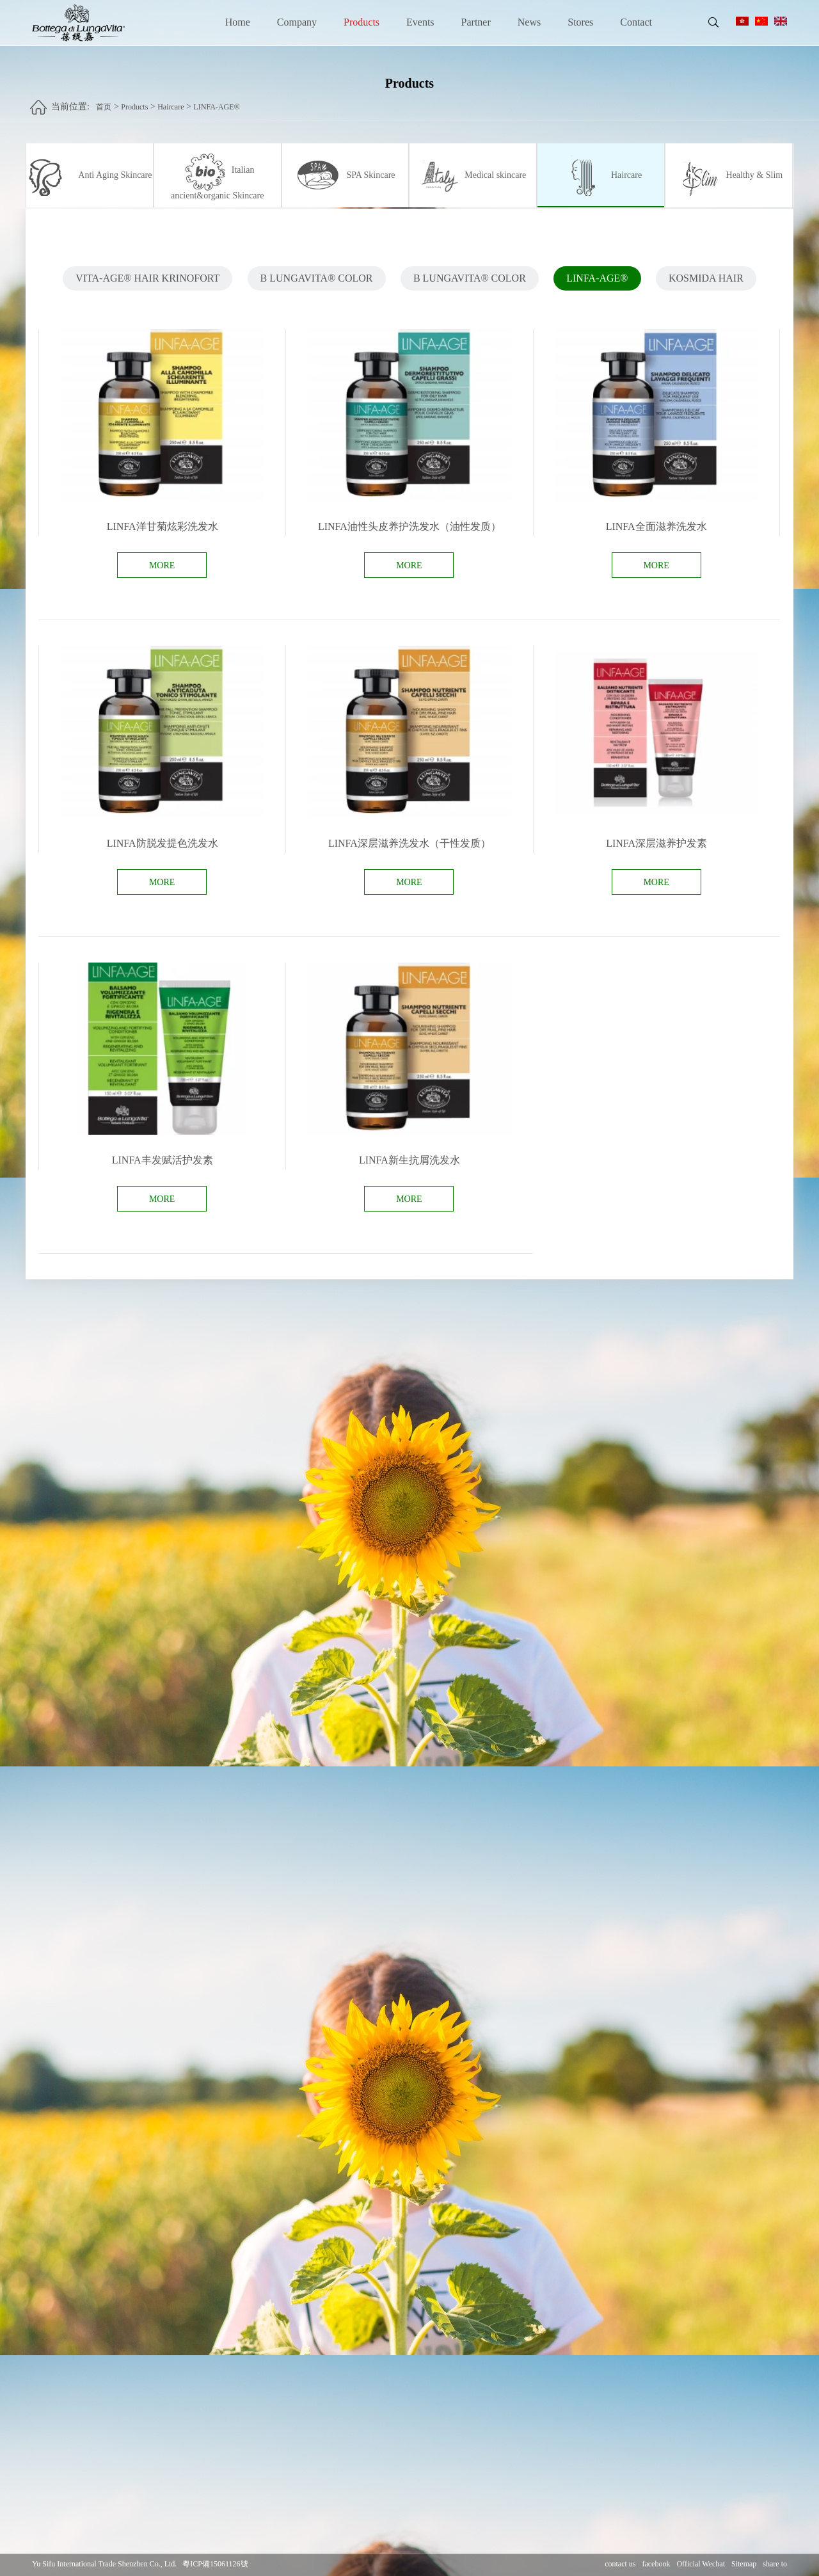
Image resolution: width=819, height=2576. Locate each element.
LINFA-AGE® (216, 100)
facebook (656, 2564)
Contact (636, 22)
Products (361, 22)
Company (297, 22)
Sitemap (743, 2564)
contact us (620, 2564)
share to (775, 2564)
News (529, 22)
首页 (103, 100)
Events (420, 22)
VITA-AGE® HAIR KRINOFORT (147, 284)
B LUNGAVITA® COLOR (316, 284)
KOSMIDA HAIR (706, 284)
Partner (476, 22)
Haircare (170, 100)
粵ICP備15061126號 (215, 2564)
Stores (580, 22)
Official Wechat (700, 2564)
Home (237, 22)
